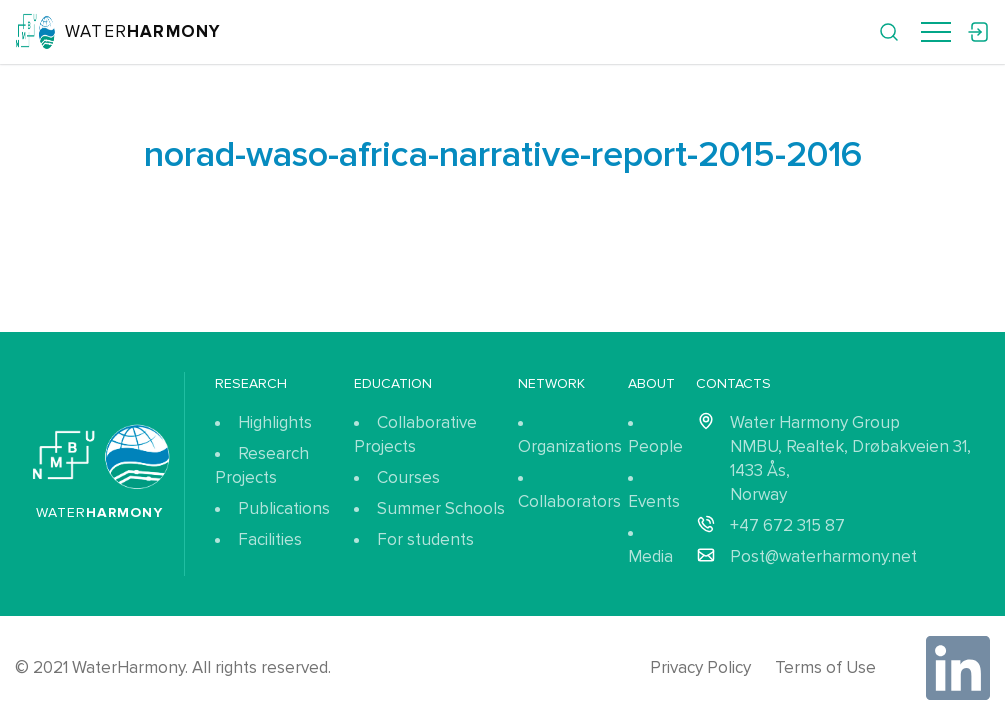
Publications (284, 508)
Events (654, 501)
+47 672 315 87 (787, 525)
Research (251, 383)
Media (650, 556)
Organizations (570, 446)
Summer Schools (441, 508)
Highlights (275, 422)
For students (425, 539)
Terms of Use (825, 667)
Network (551, 383)
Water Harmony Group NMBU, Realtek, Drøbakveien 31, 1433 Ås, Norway (850, 458)
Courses (408, 477)
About (651, 383)
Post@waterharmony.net (823, 556)
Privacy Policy (700, 667)
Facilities (270, 539)
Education (393, 383)
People (655, 446)
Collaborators (569, 501)
